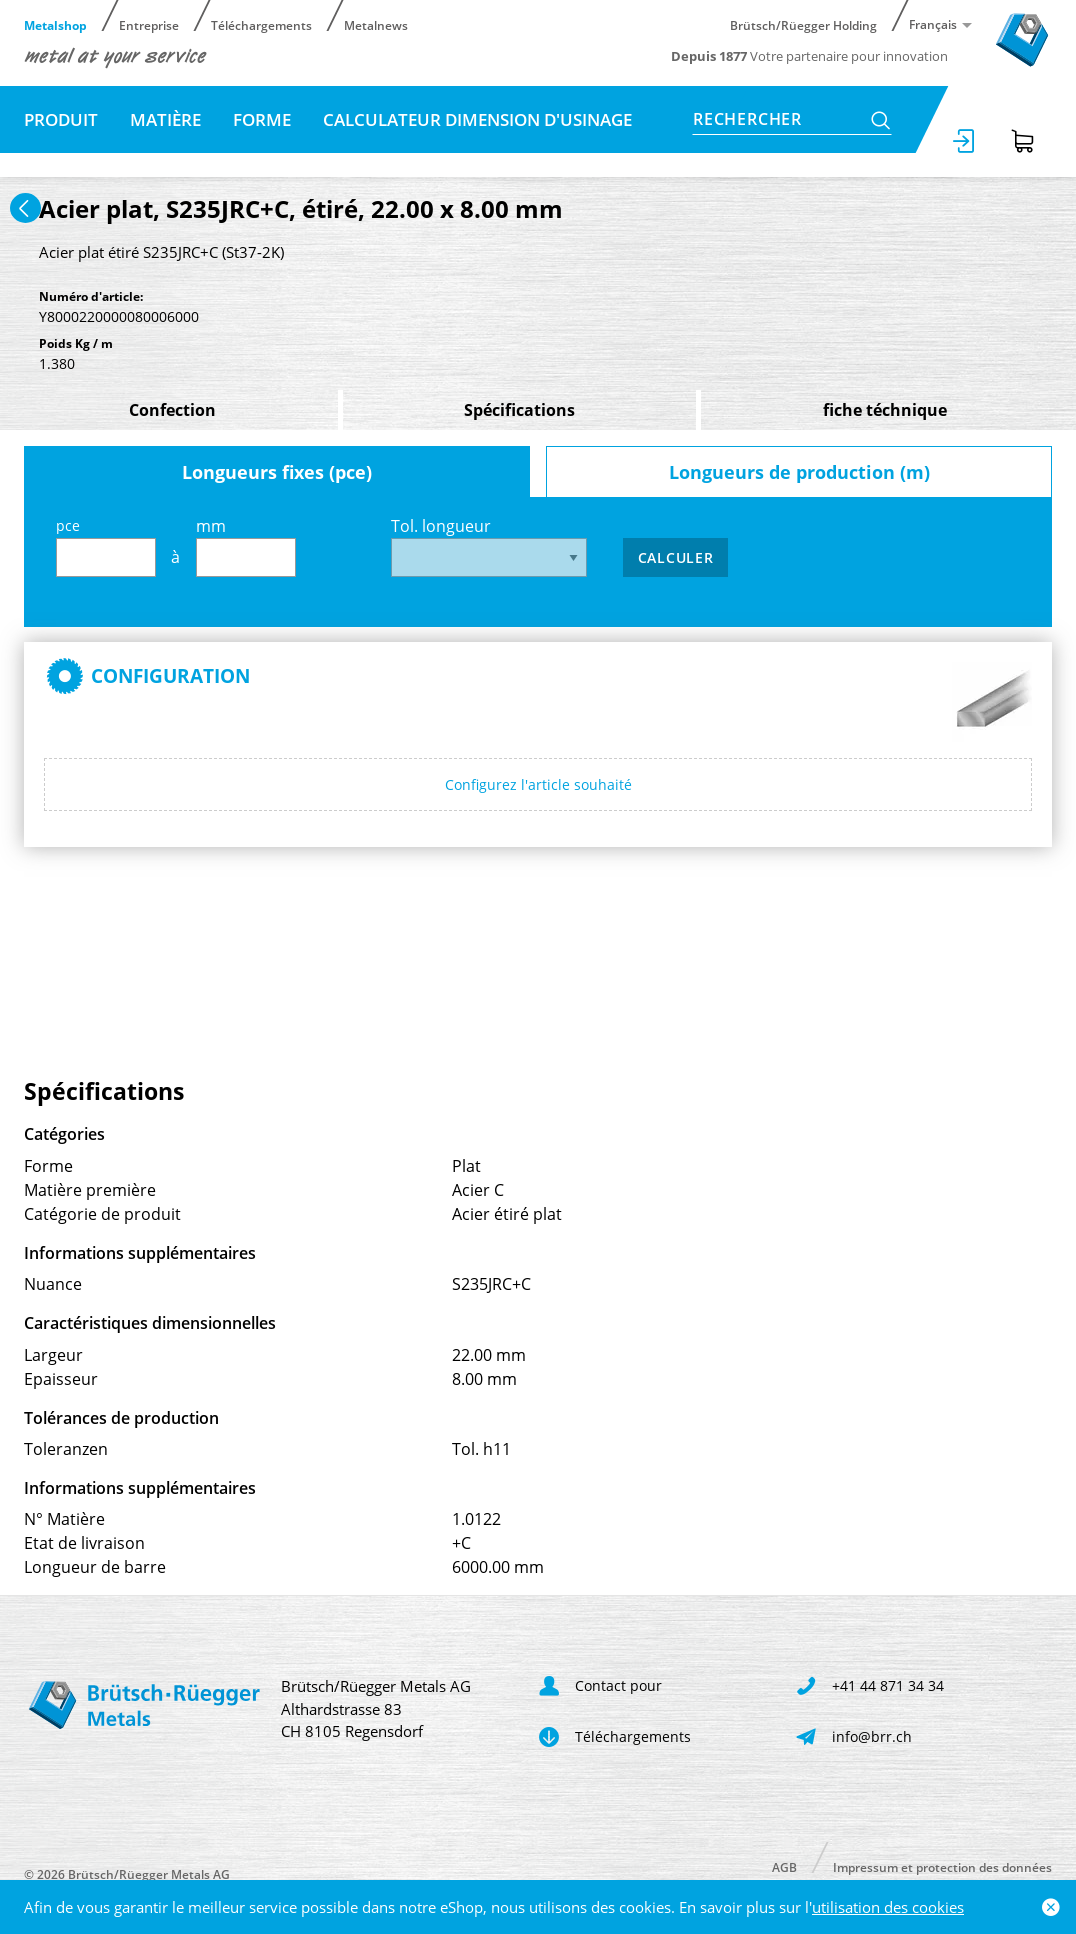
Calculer (676, 557)
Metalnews (376, 24)
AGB (784, 1866)
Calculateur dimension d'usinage (477, 119)
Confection (172, 410)
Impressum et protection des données (942, 1866)
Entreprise (149, 24)
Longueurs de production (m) (799, 472)
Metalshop (55, 24)
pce (106, 546)
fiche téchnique (885, 410)
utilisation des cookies (888, 1907)
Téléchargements (261, 24)
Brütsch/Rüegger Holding (803, 24)
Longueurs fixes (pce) (277, 472)
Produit (61, 119)
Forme (262, 119)
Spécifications (519, 410)
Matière (165, 119)
